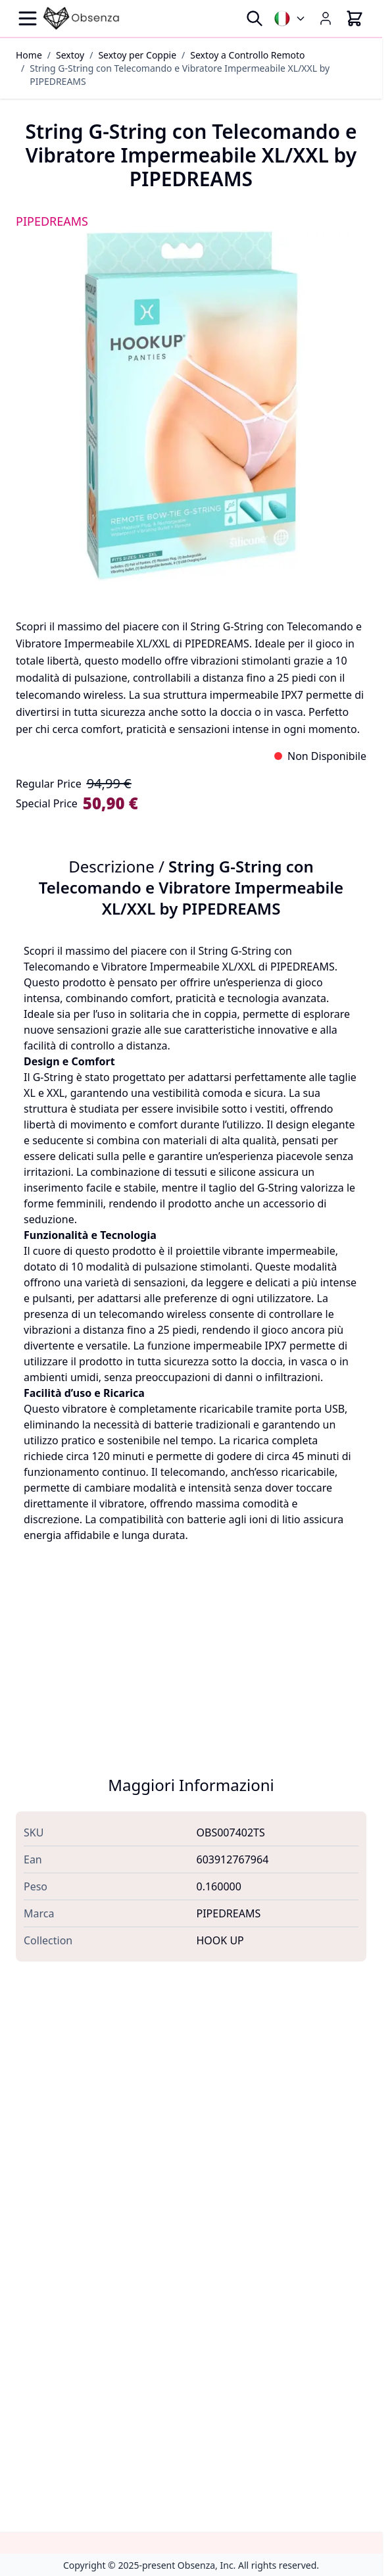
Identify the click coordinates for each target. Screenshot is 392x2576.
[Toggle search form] (254, 18)
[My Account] (325, 18)
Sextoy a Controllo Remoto (247, 55)
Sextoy (70, 55)
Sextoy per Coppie (137, 55)
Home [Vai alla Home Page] (29, 55)
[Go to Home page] (81, 18)
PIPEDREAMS (52, 221)
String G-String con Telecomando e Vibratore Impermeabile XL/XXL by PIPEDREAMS (180, 75)
